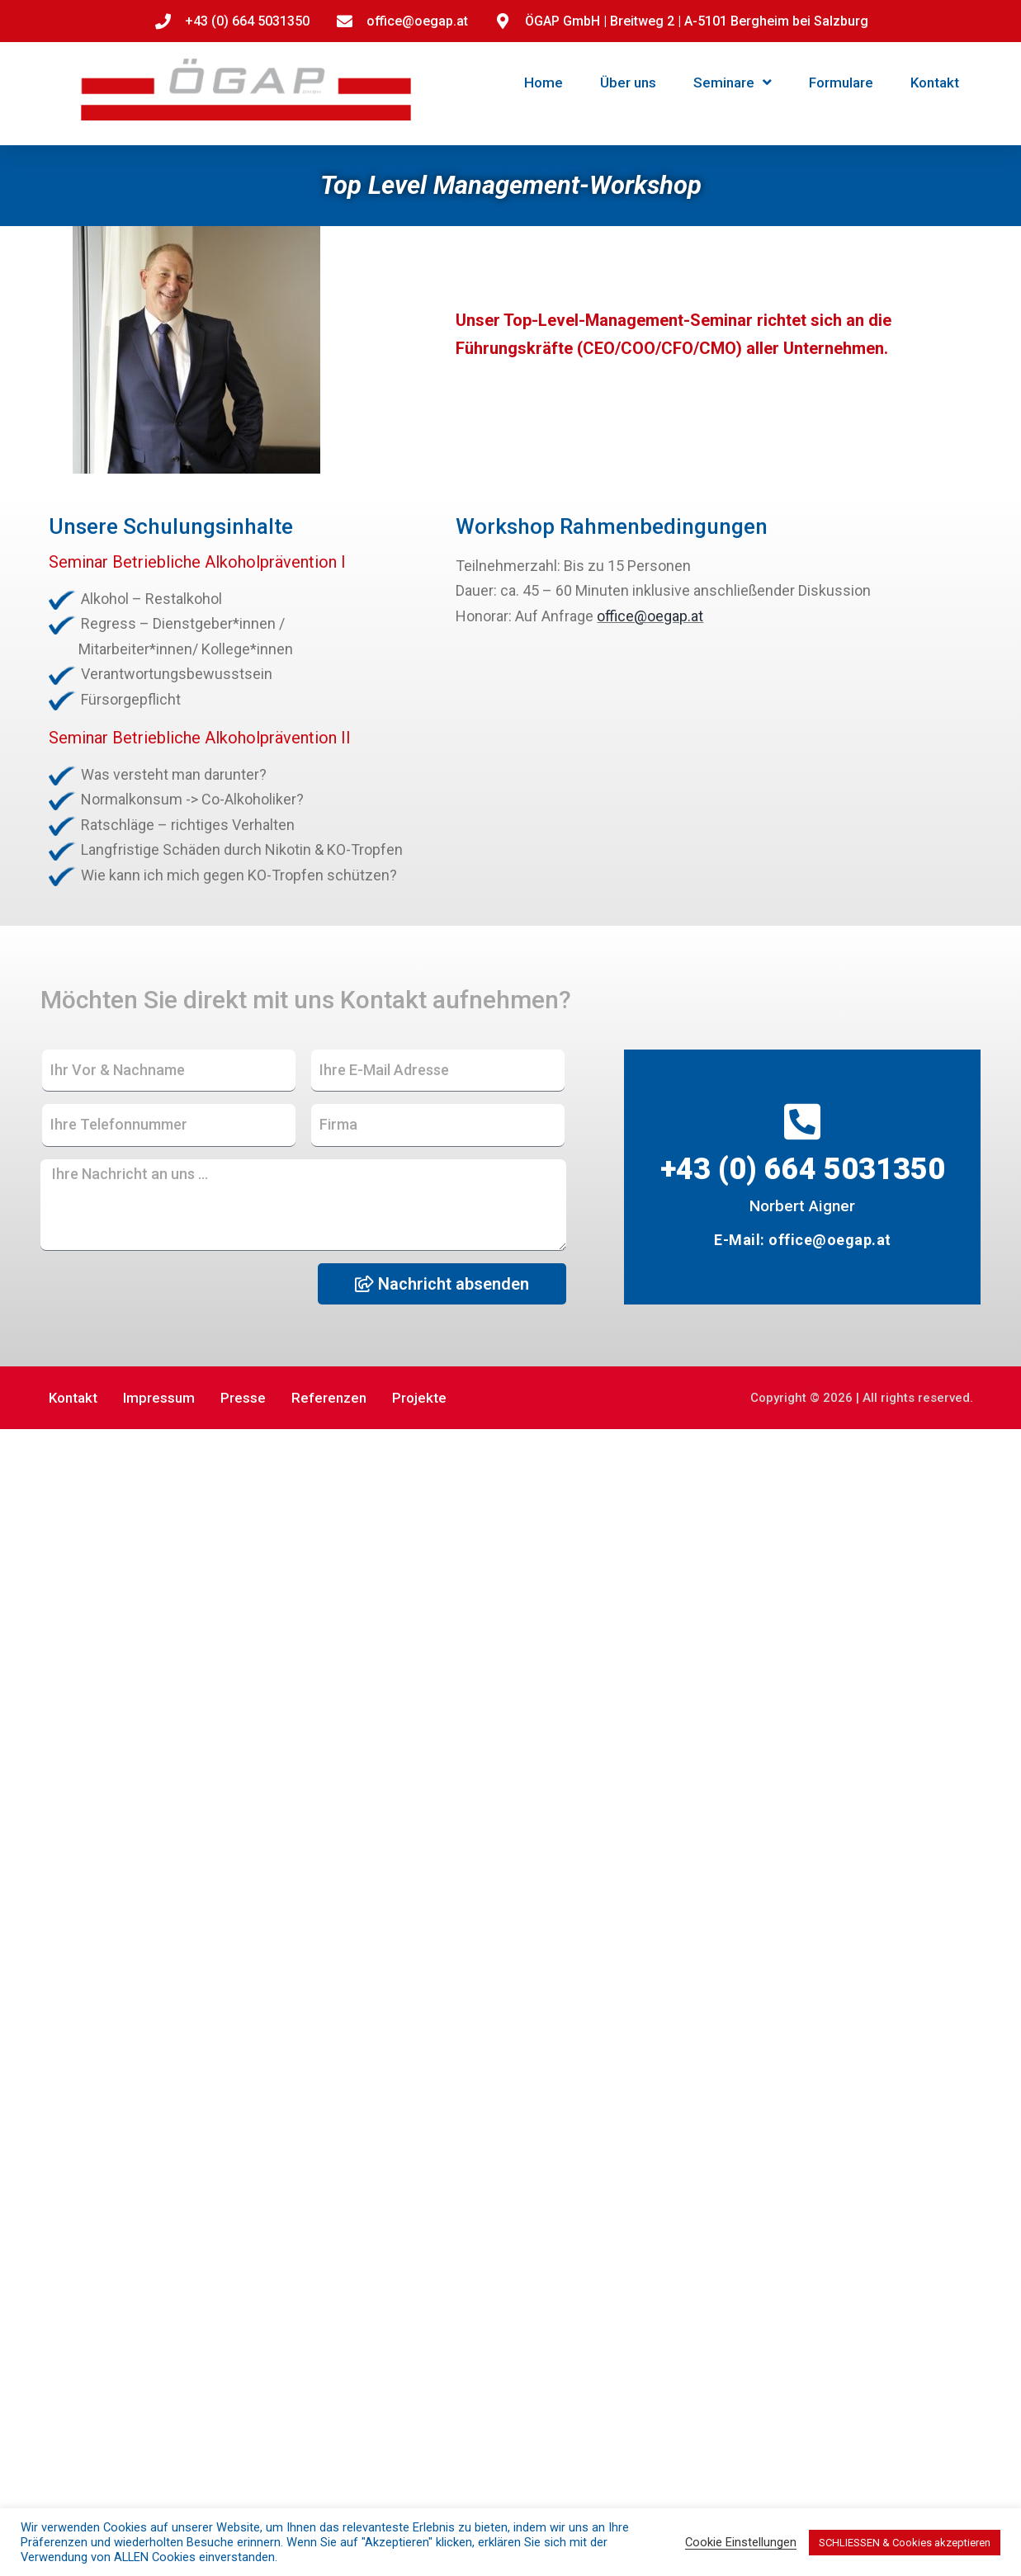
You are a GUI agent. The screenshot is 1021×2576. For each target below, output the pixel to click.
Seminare (732, 82)
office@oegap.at (650, 616)
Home (543, 82)
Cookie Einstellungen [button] (740, 2542)
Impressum (159, 1397)
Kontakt (934, 82)
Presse (243, 1397)
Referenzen (328, 1397)
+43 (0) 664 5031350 (802, 1169)
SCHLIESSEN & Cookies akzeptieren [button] (904, 2542)
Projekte (419, 1397)
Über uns (628, 82)
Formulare (841, 82)
